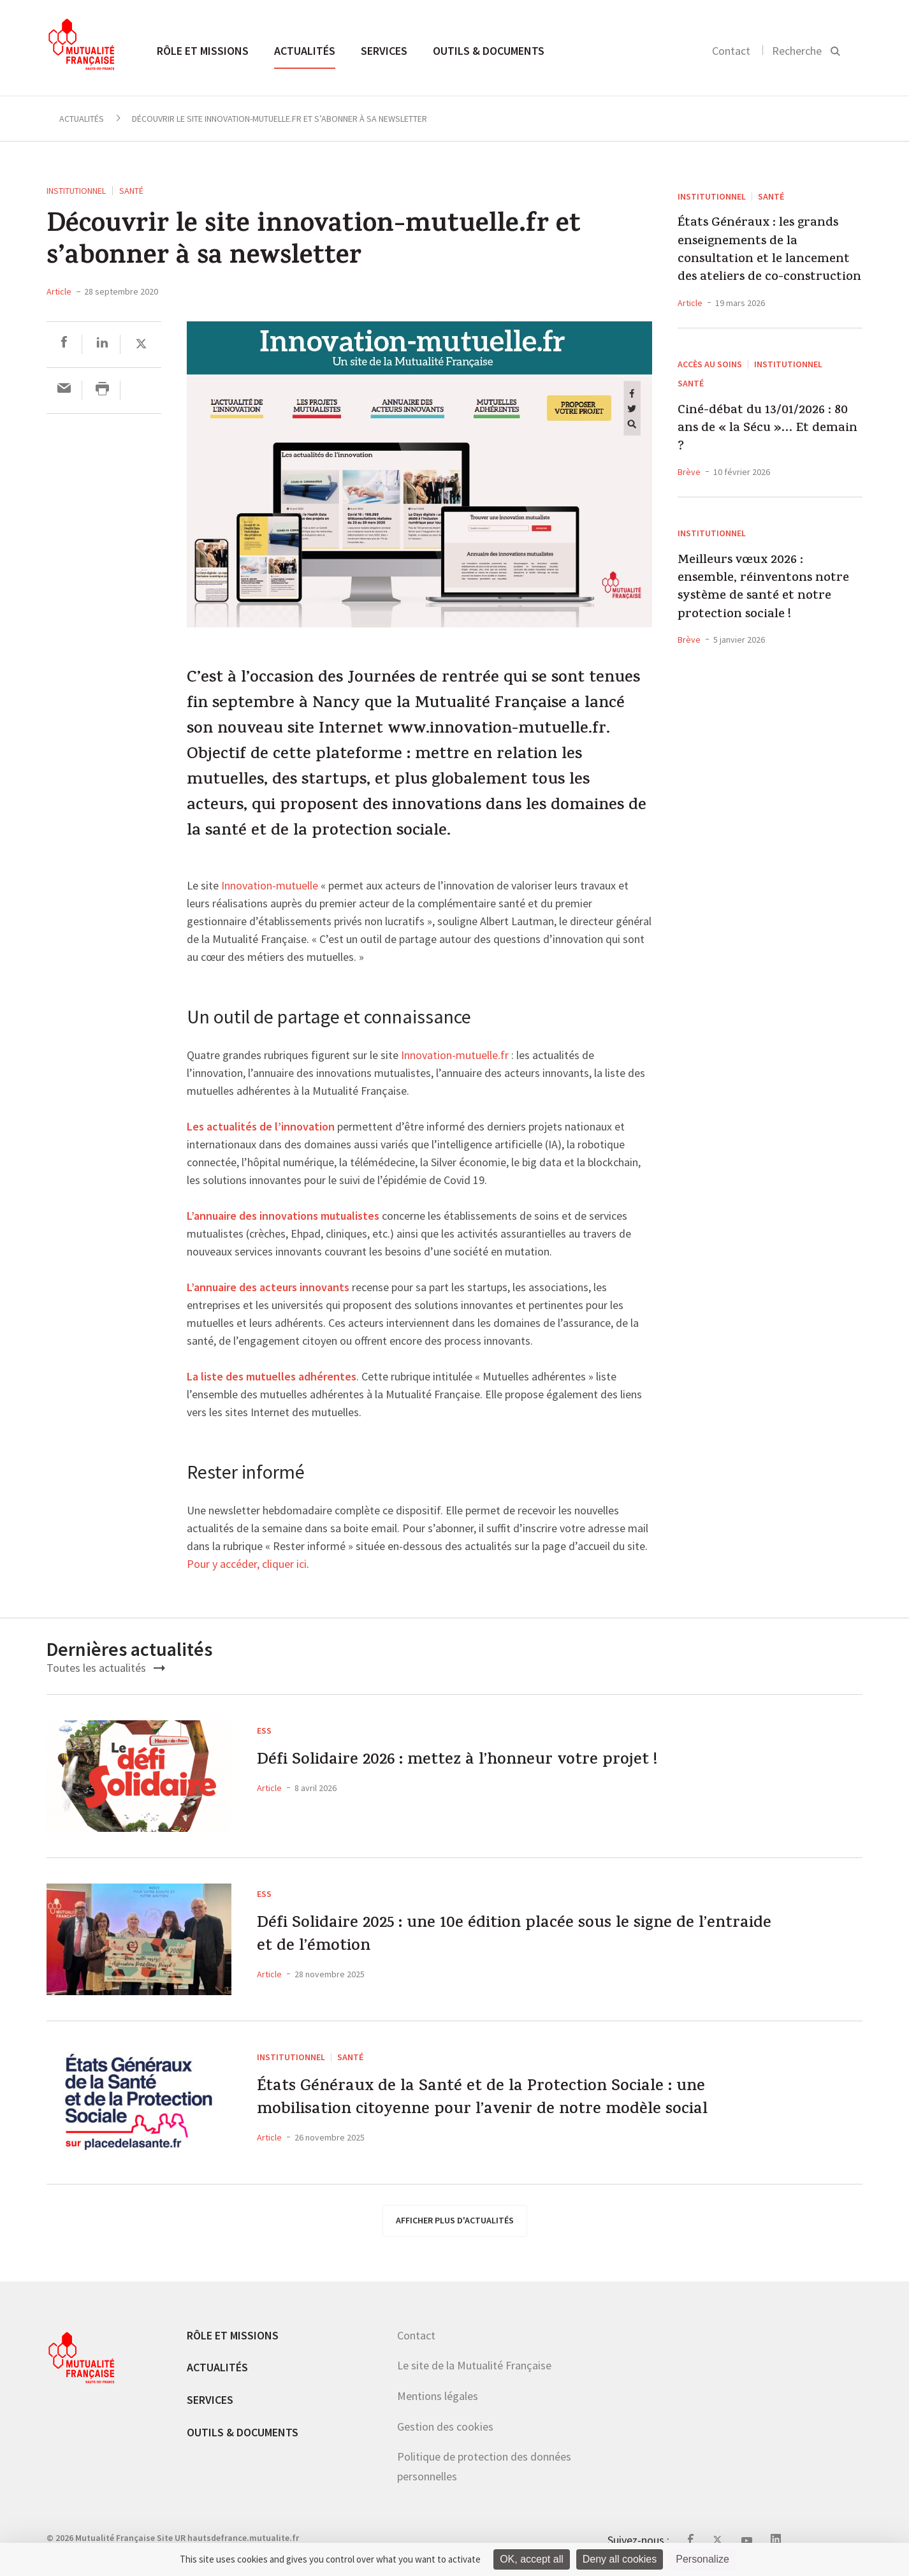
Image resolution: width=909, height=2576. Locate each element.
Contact (731, 50)
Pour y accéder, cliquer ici (247, 1564)
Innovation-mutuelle (269, 886)
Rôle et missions (203, 50)
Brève (689, 472)
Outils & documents (488, 50)
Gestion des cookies (445, 2426)
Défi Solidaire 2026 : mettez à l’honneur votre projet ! (487, 1763)
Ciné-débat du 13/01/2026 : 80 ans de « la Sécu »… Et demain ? (767, 429)
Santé (131, 190)
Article (59, 291)
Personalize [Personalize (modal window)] (702, 2559)
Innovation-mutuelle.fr (455, 1056)
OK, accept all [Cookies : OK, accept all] (532, 2559)
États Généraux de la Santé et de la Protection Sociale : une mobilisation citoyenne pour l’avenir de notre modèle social (518, 2103)
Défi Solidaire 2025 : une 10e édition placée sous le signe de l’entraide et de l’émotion (509, 1940)
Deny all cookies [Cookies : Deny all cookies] (620, 2559)
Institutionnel (76, 190)
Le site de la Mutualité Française (474, 2365)
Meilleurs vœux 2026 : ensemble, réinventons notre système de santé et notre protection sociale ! (763, 588)
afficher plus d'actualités (455, 2220)
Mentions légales (437, 2396)
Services (384, 50)
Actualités (304, 50)
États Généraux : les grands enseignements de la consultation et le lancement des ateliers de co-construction (769, 251)
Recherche (797, 50)
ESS (264, 1730)
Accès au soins (710, 364)
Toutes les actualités (106, 1667)
